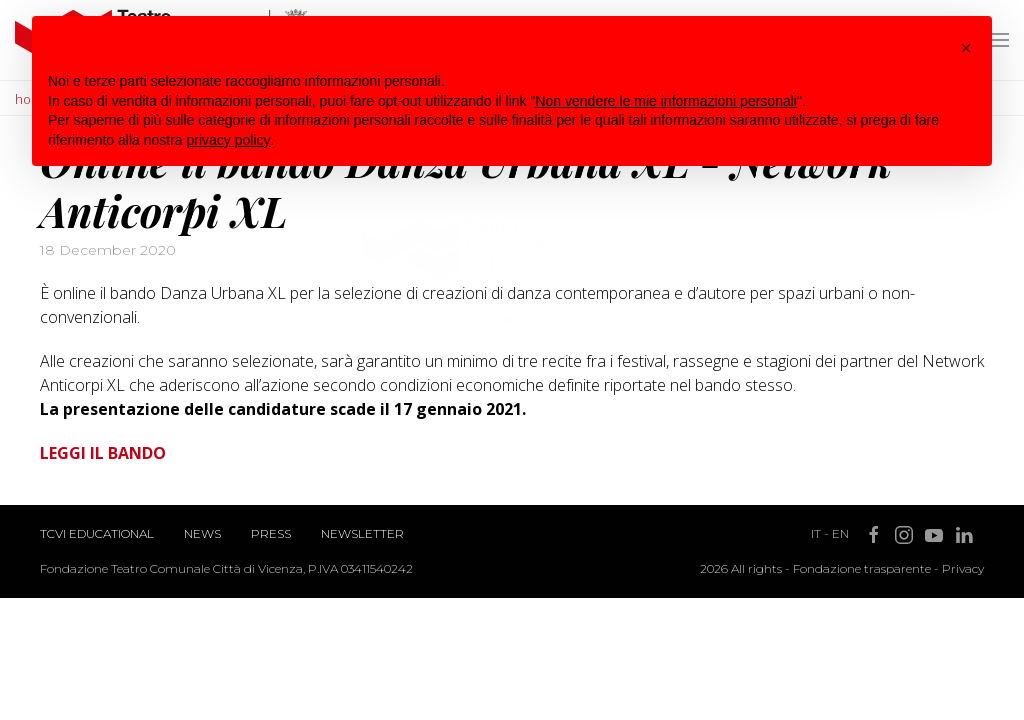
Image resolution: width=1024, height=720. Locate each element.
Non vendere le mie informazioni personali (665, 101)
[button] (966, 48)
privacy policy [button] (229, 140)
